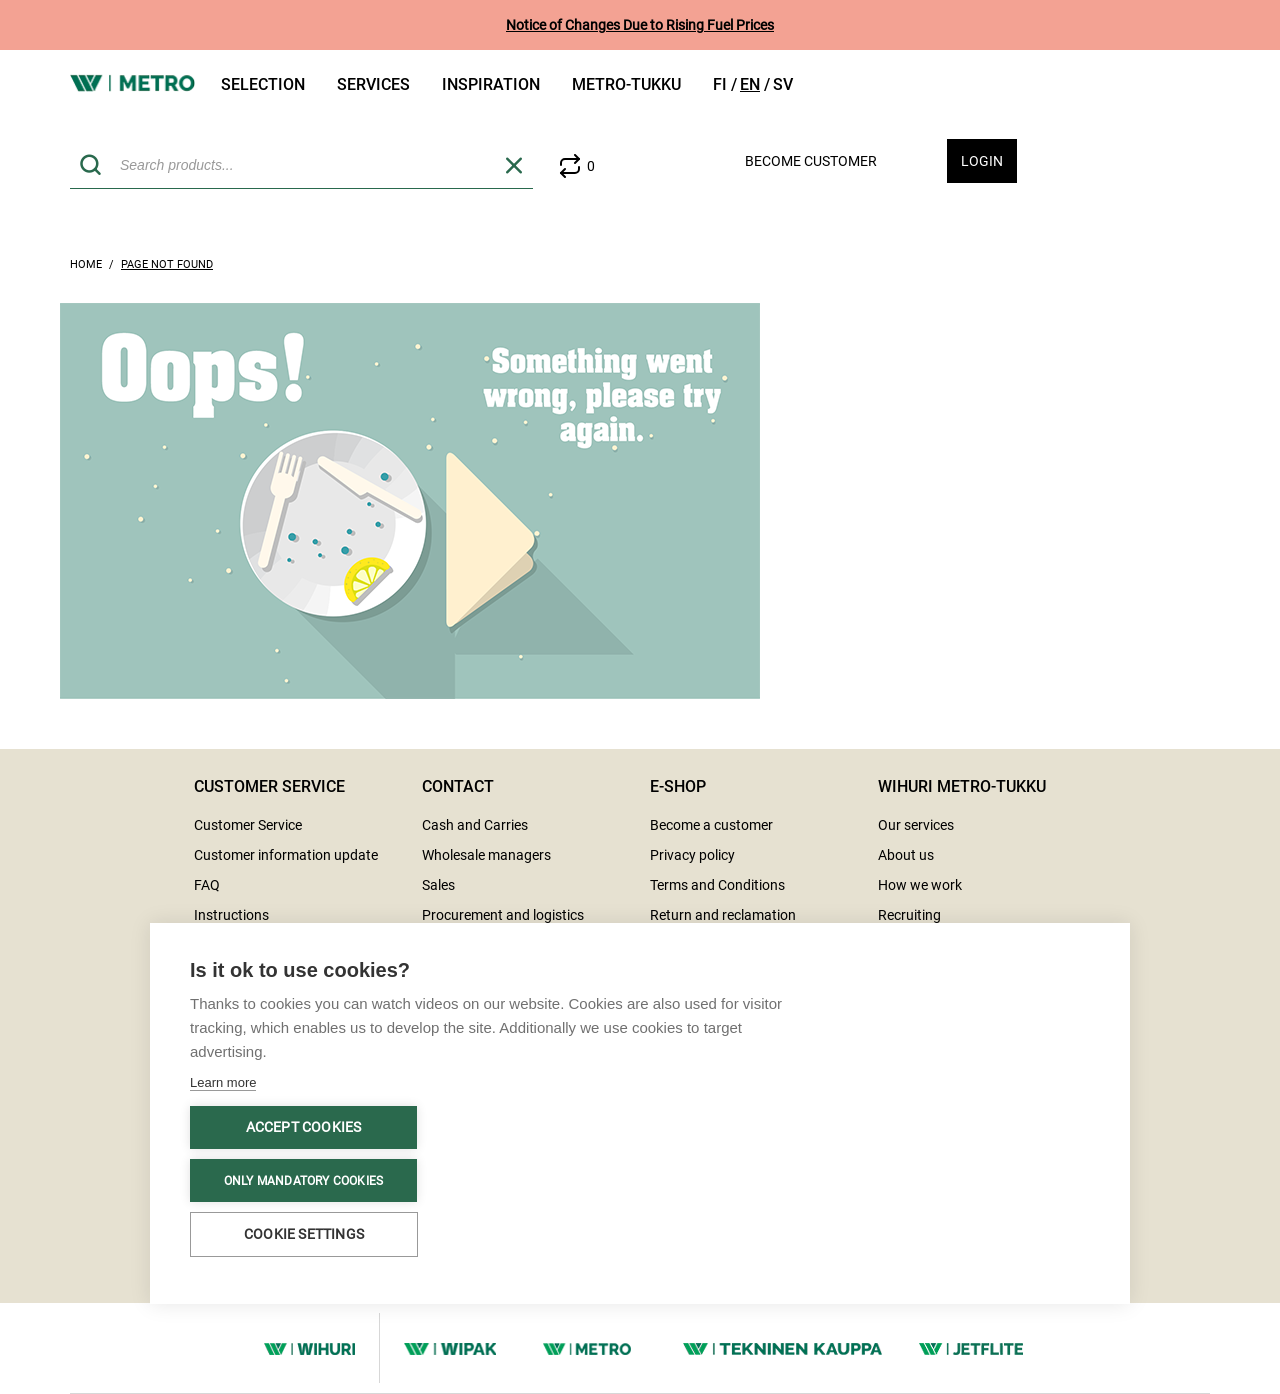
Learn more (223, 1082)
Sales (438, 885)
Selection (263, 84)
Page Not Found (167, 264)
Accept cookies (304, 1127)
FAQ (207, 885)
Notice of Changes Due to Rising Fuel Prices (640, 25)
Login (982, 161)
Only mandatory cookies (303, 1181)
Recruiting (909, 915)
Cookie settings (304, 1234)
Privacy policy (692, 855)
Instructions (231, 915)
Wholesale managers (486, 855)
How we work (920, 885)
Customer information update (286, 855)
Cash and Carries (475, 825)
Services (373, 84)
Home (86, 264)
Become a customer (711, 825)
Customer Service (248, 825)
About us (906, 855)
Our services (916, 825)
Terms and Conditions (717, 885)
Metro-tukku (626, 84)
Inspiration (491, 84)
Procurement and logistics (503, 915)
